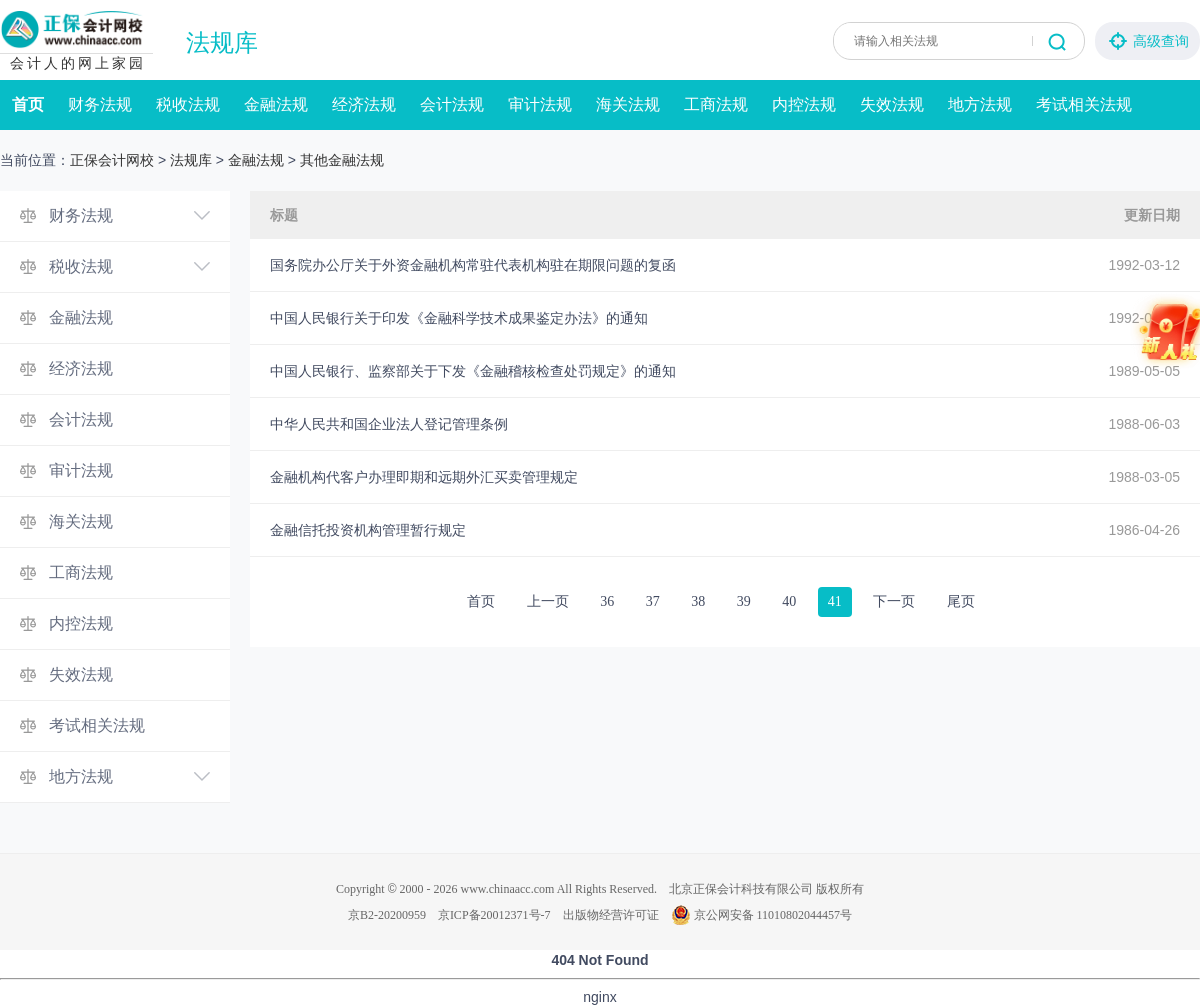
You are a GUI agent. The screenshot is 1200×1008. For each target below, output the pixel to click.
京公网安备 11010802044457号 (762, 915)
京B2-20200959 (387, 915)
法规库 (222, 43)
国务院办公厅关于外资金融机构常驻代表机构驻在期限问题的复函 (473, 265)
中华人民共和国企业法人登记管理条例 (389, 424)
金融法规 (276, 104)
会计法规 (452, 104)
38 (698, 601)
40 (789, 601)
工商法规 (716, 104)
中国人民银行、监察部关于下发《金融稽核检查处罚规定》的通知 (473, 371)
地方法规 (980, 104)
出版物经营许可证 (611, 915)
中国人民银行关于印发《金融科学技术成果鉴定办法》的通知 (459, 318)
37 (653, 601)
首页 (28, 104)
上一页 (548, 601)
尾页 (961, 601)
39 (744, 601)
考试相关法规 (1084, 104)
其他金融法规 (342, 160)
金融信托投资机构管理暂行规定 (368, 530)
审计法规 (540, 104)
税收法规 (188, 104)
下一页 (894, 601)
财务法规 (100, 104)
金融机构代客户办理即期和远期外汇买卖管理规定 (424, 477)
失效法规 (892, 104)
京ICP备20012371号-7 (494, 915)
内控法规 (804, 104)
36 (607, 601)
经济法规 (364, 104)
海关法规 (628, 104)
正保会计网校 (112, 160)
